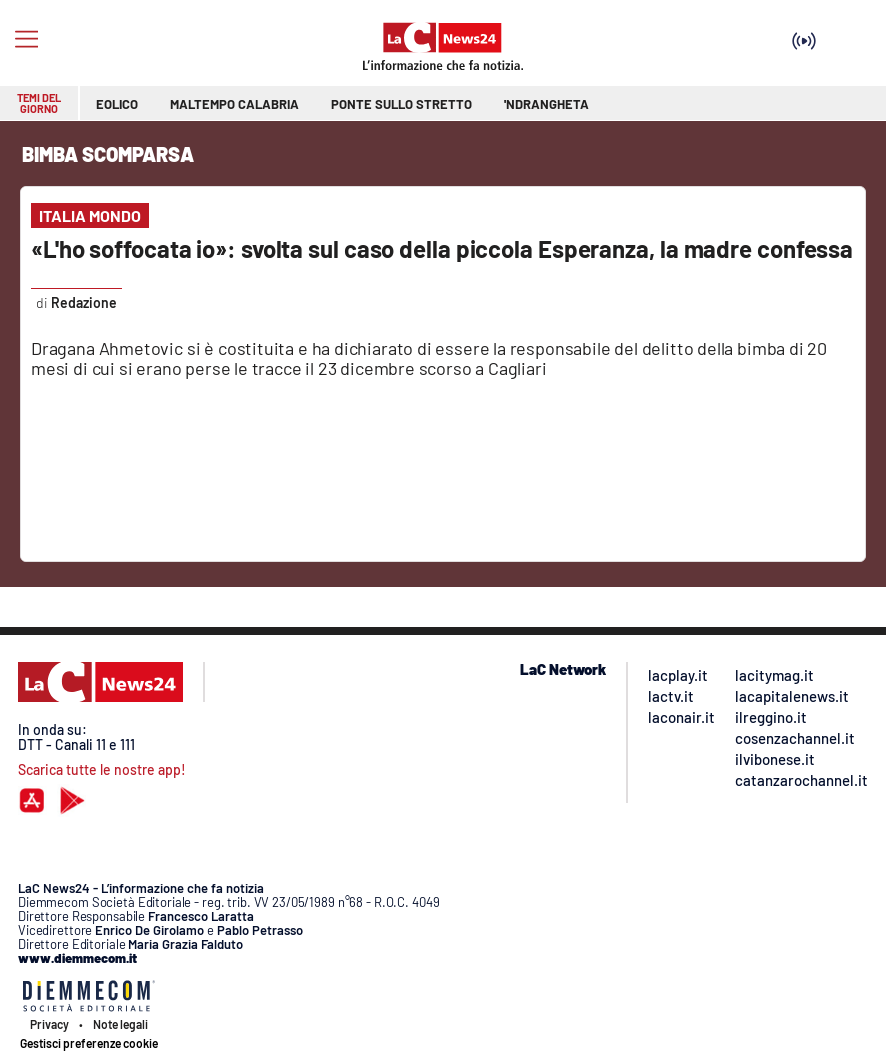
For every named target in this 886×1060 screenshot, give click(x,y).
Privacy (49, 1024)
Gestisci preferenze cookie (89, 1043)
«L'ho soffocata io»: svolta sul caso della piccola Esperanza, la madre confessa (442, 248)
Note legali (120, 1024)
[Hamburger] (26, 39)
